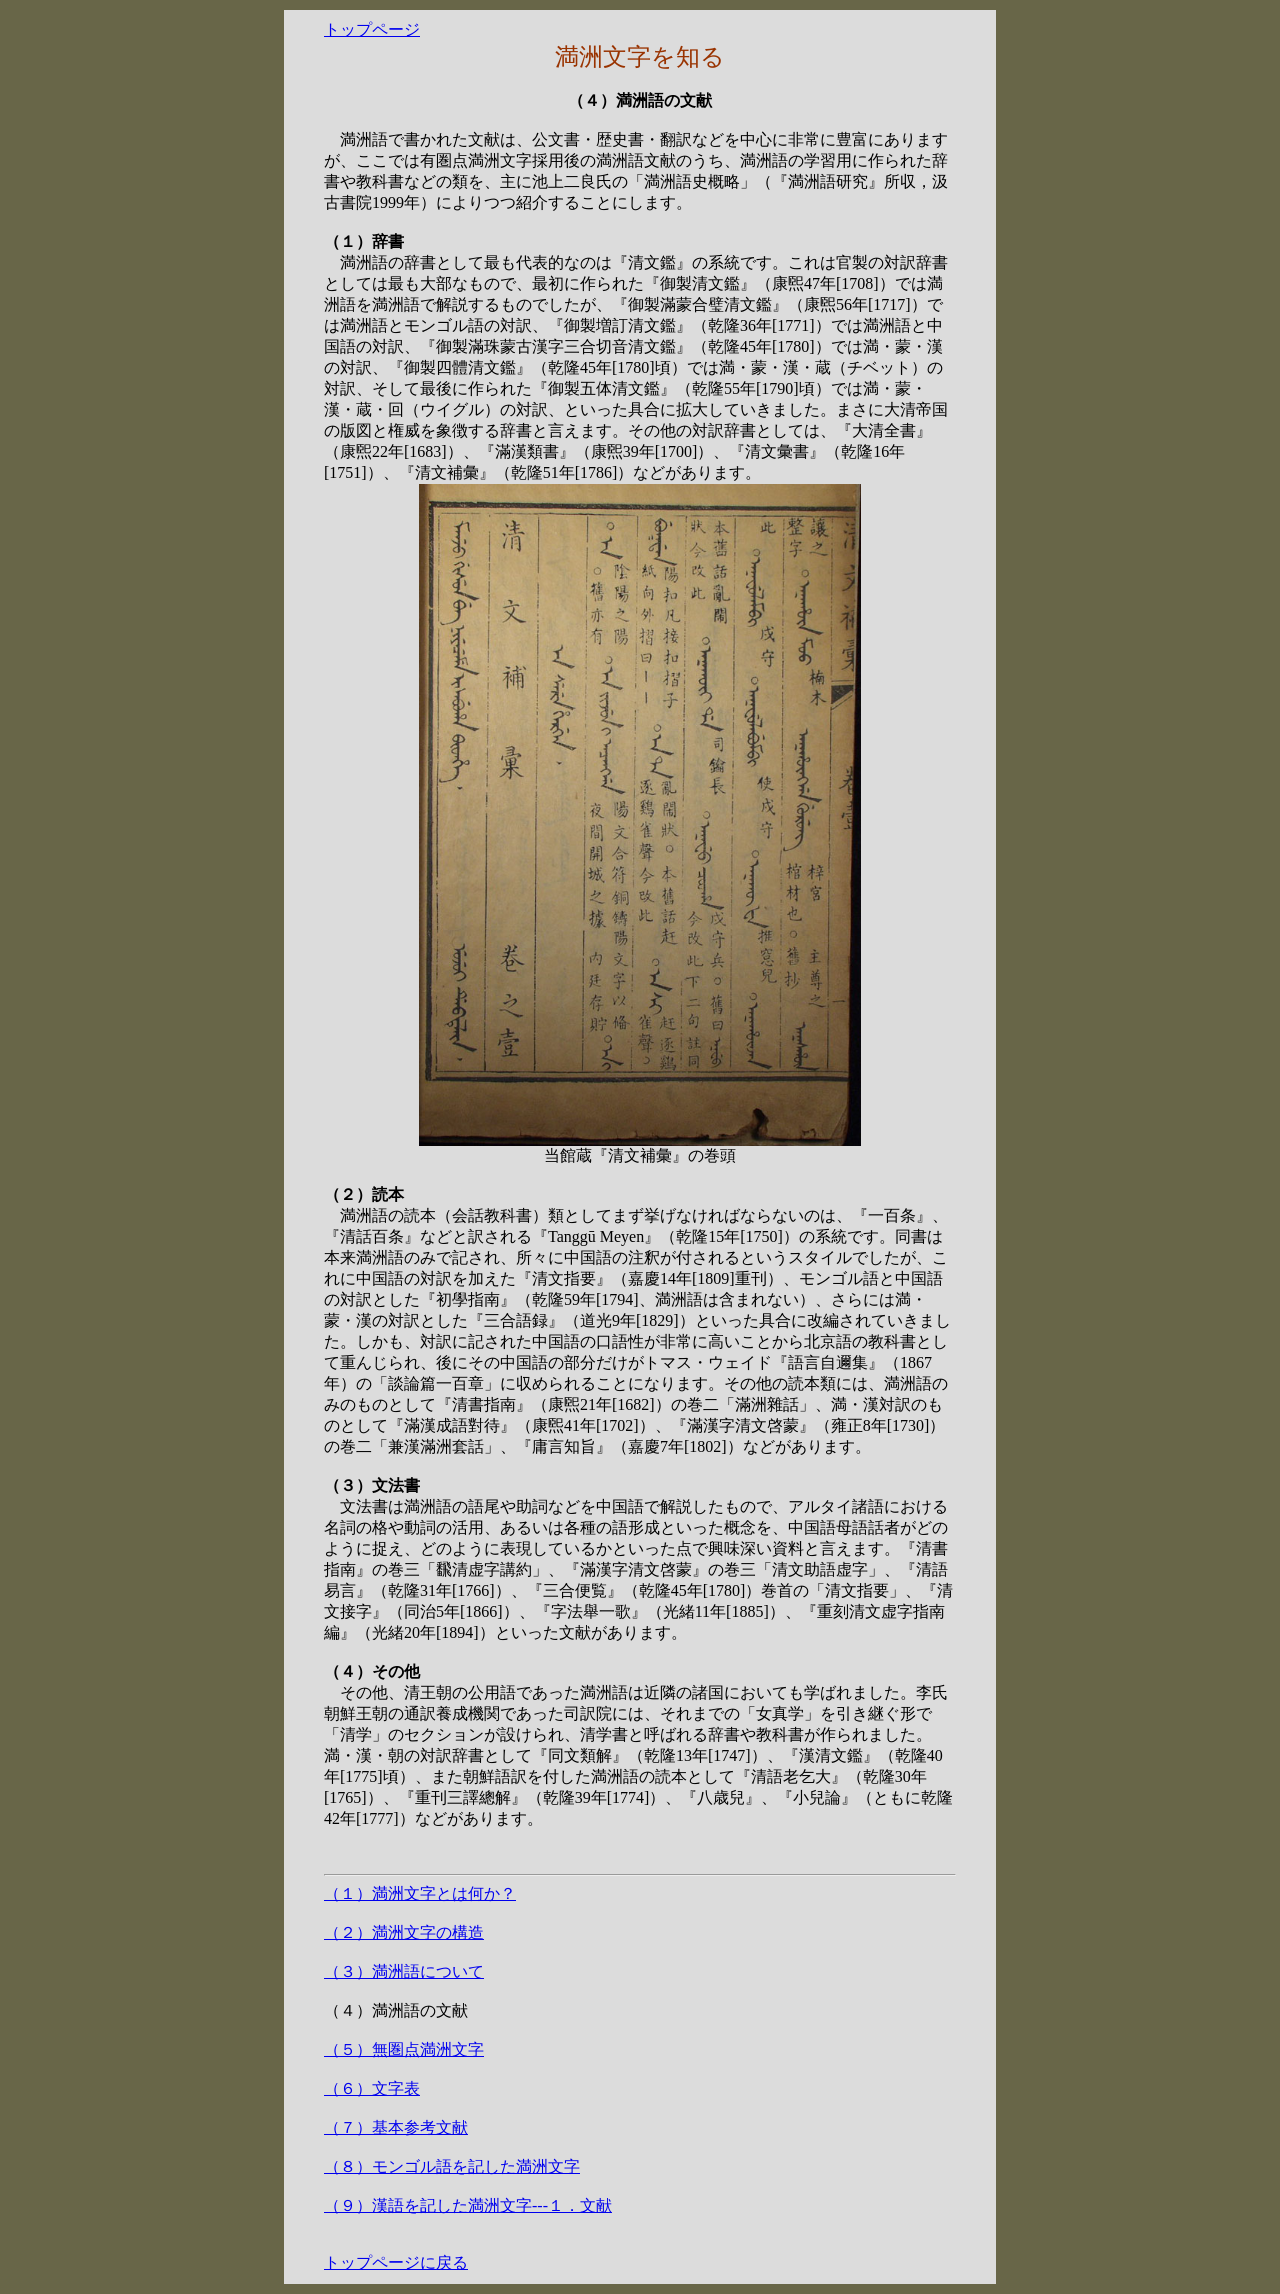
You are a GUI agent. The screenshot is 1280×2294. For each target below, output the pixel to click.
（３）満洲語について (404, 1971)
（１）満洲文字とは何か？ (420, 1893)
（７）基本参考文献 (396, 2127)
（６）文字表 (372, 2088)
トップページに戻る (396, 2262)
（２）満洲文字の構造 (404, 1932)
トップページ (372, 29)
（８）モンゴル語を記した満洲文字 (452, 2166)
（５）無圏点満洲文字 (404, 2049)
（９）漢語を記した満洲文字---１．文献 (468, 2205)
